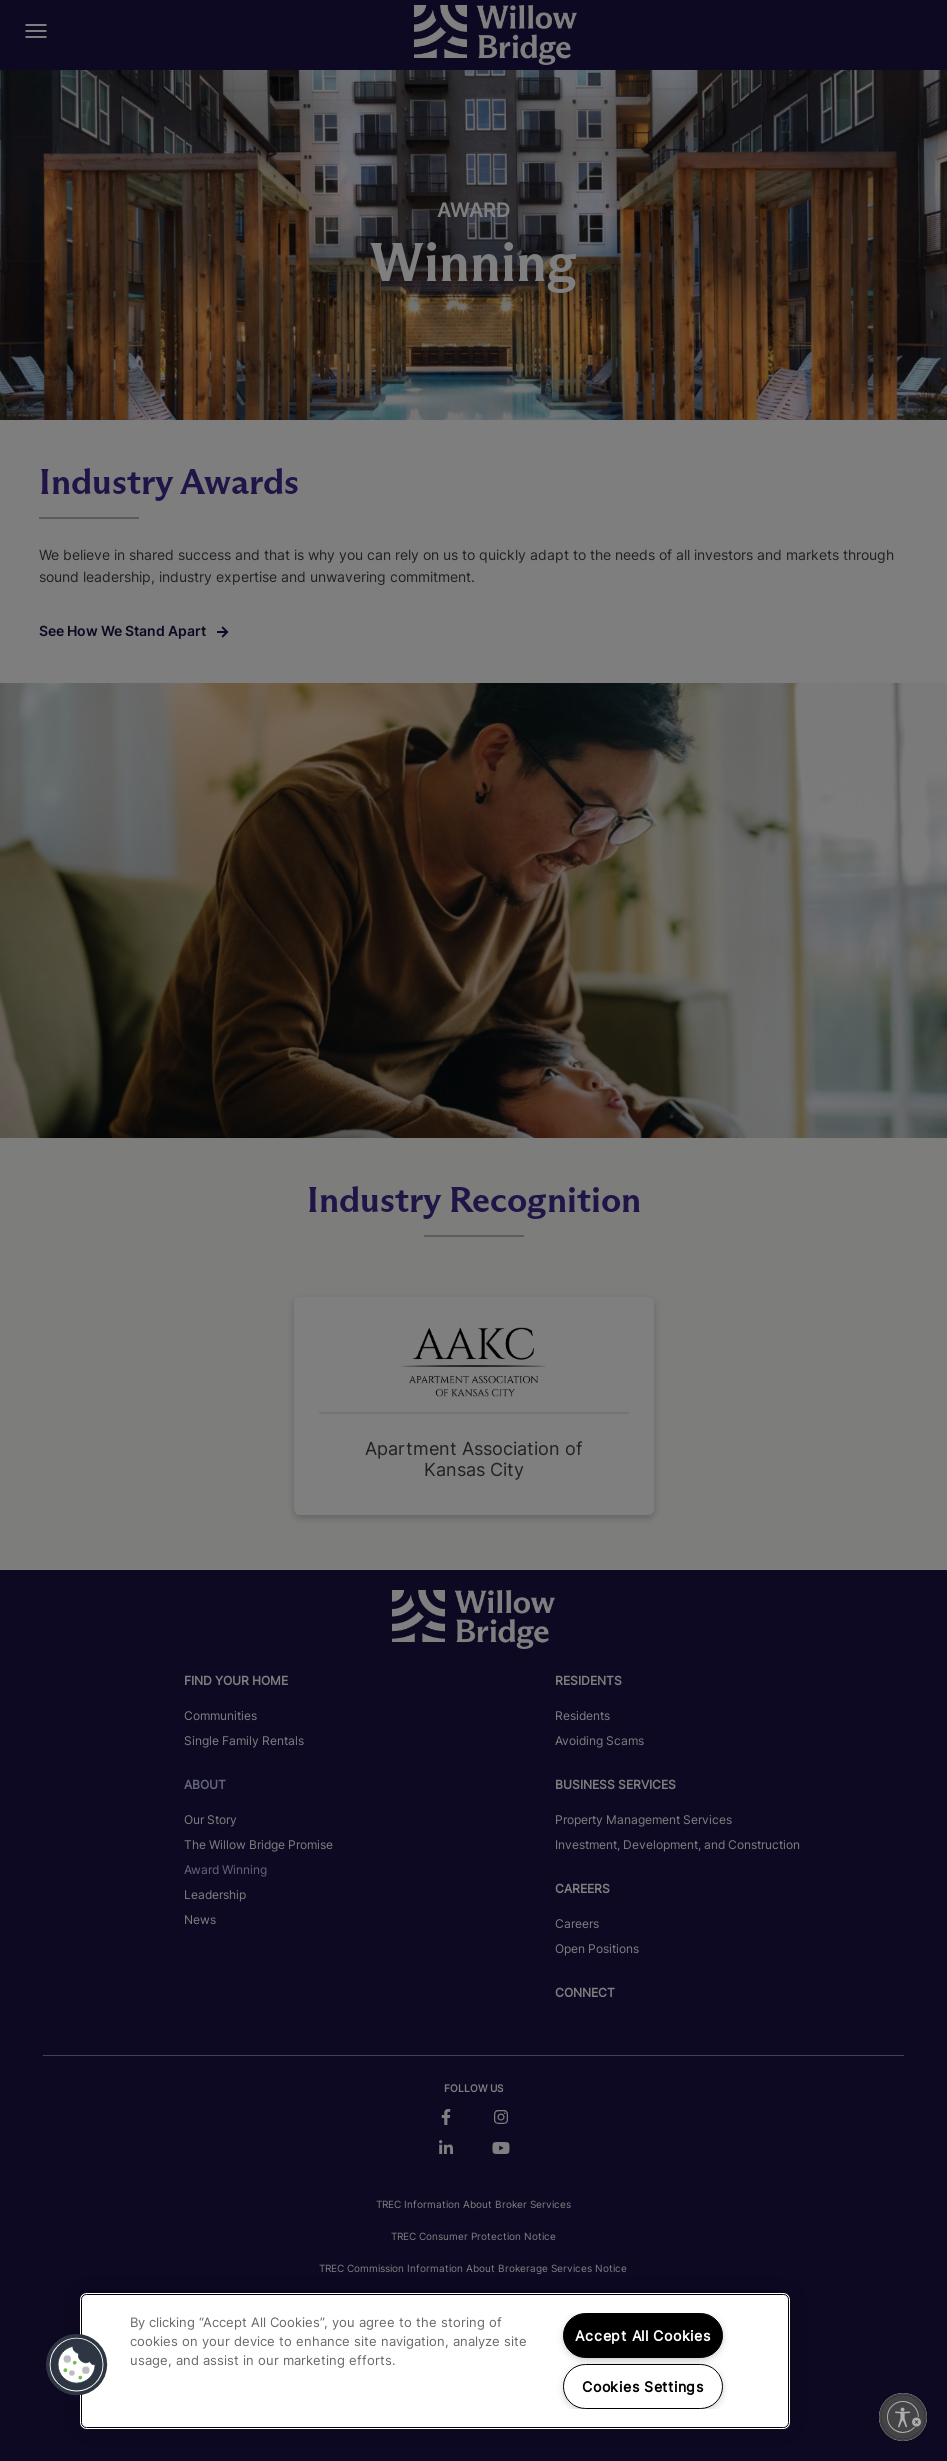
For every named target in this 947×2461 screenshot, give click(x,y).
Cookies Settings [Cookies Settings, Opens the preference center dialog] (643, 2386)
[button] (77, 2365)
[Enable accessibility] (903, 2417)
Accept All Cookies (642, 2335)
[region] (435, 2361)
